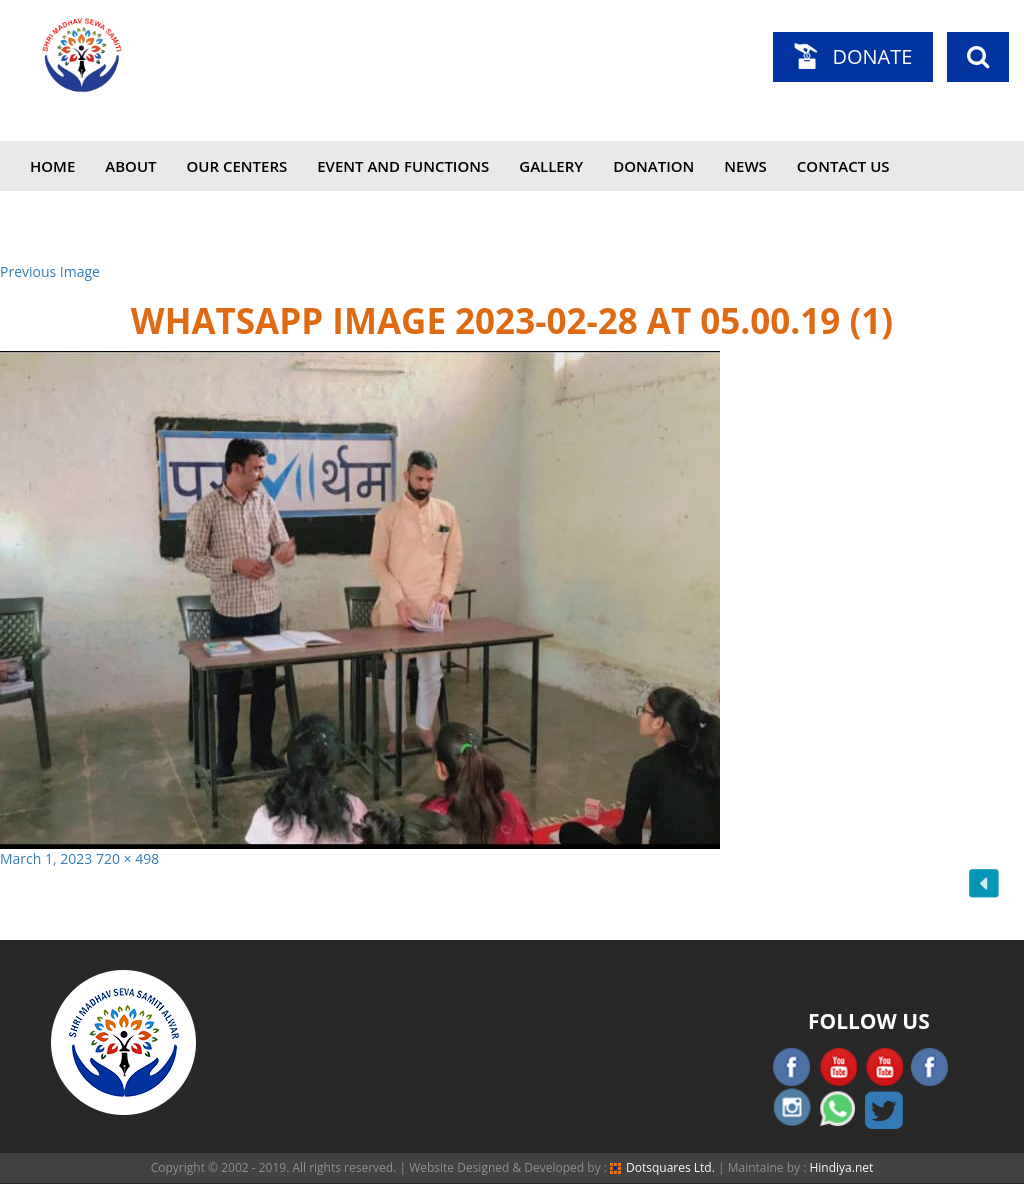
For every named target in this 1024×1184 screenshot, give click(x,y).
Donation (653, 166)
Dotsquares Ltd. (662, 1167)
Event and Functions (403, 166)
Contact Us (843, 166)
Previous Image (50, 271)
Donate (872, 56)
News (745, 166)
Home (52, 166)
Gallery (551, 166)
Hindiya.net (841, 1167)
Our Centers (237, 166)
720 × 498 (127, 858)
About (130, 166)
